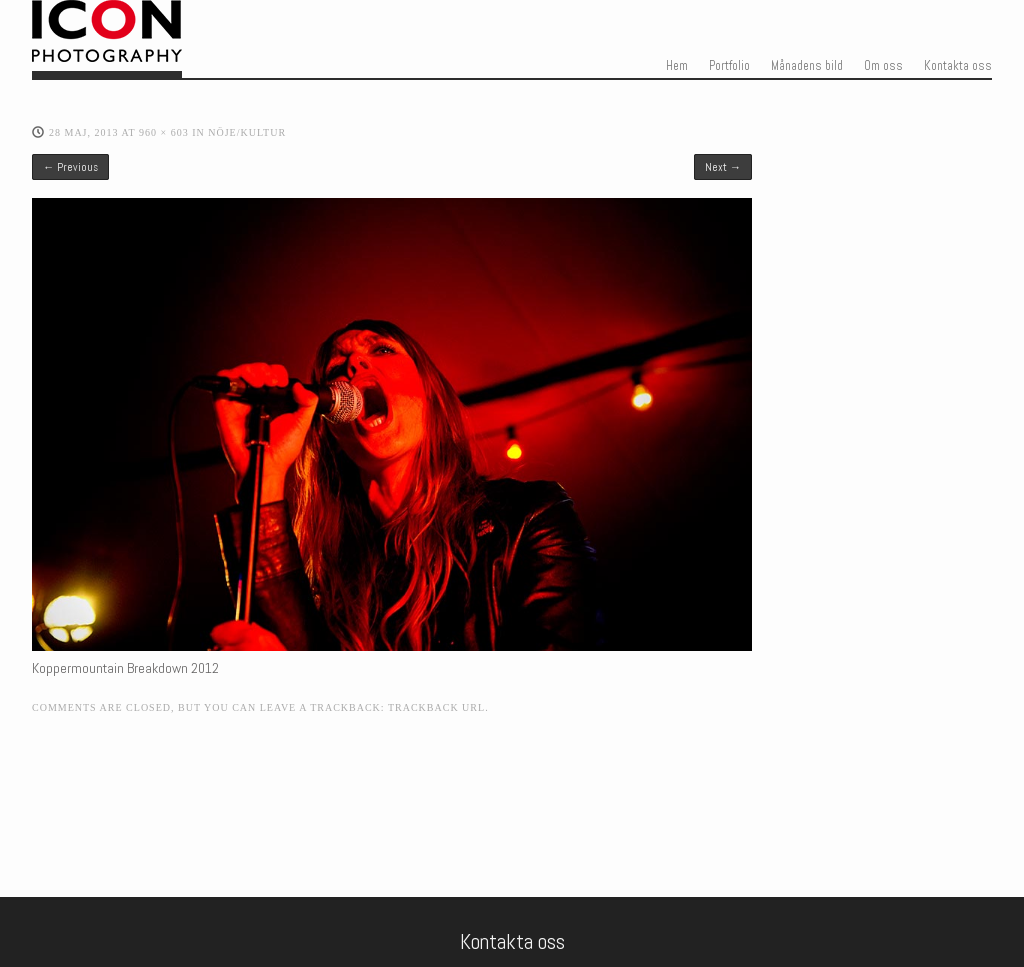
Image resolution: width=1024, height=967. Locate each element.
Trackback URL (436, 707)
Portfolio (729, 66)
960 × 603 (164, 132)
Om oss (883, 66)
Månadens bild (807, 66)
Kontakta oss (958, 66)
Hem (677, 66)
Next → (723, 167)
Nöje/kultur (247, 132)
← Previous (70, 167)
